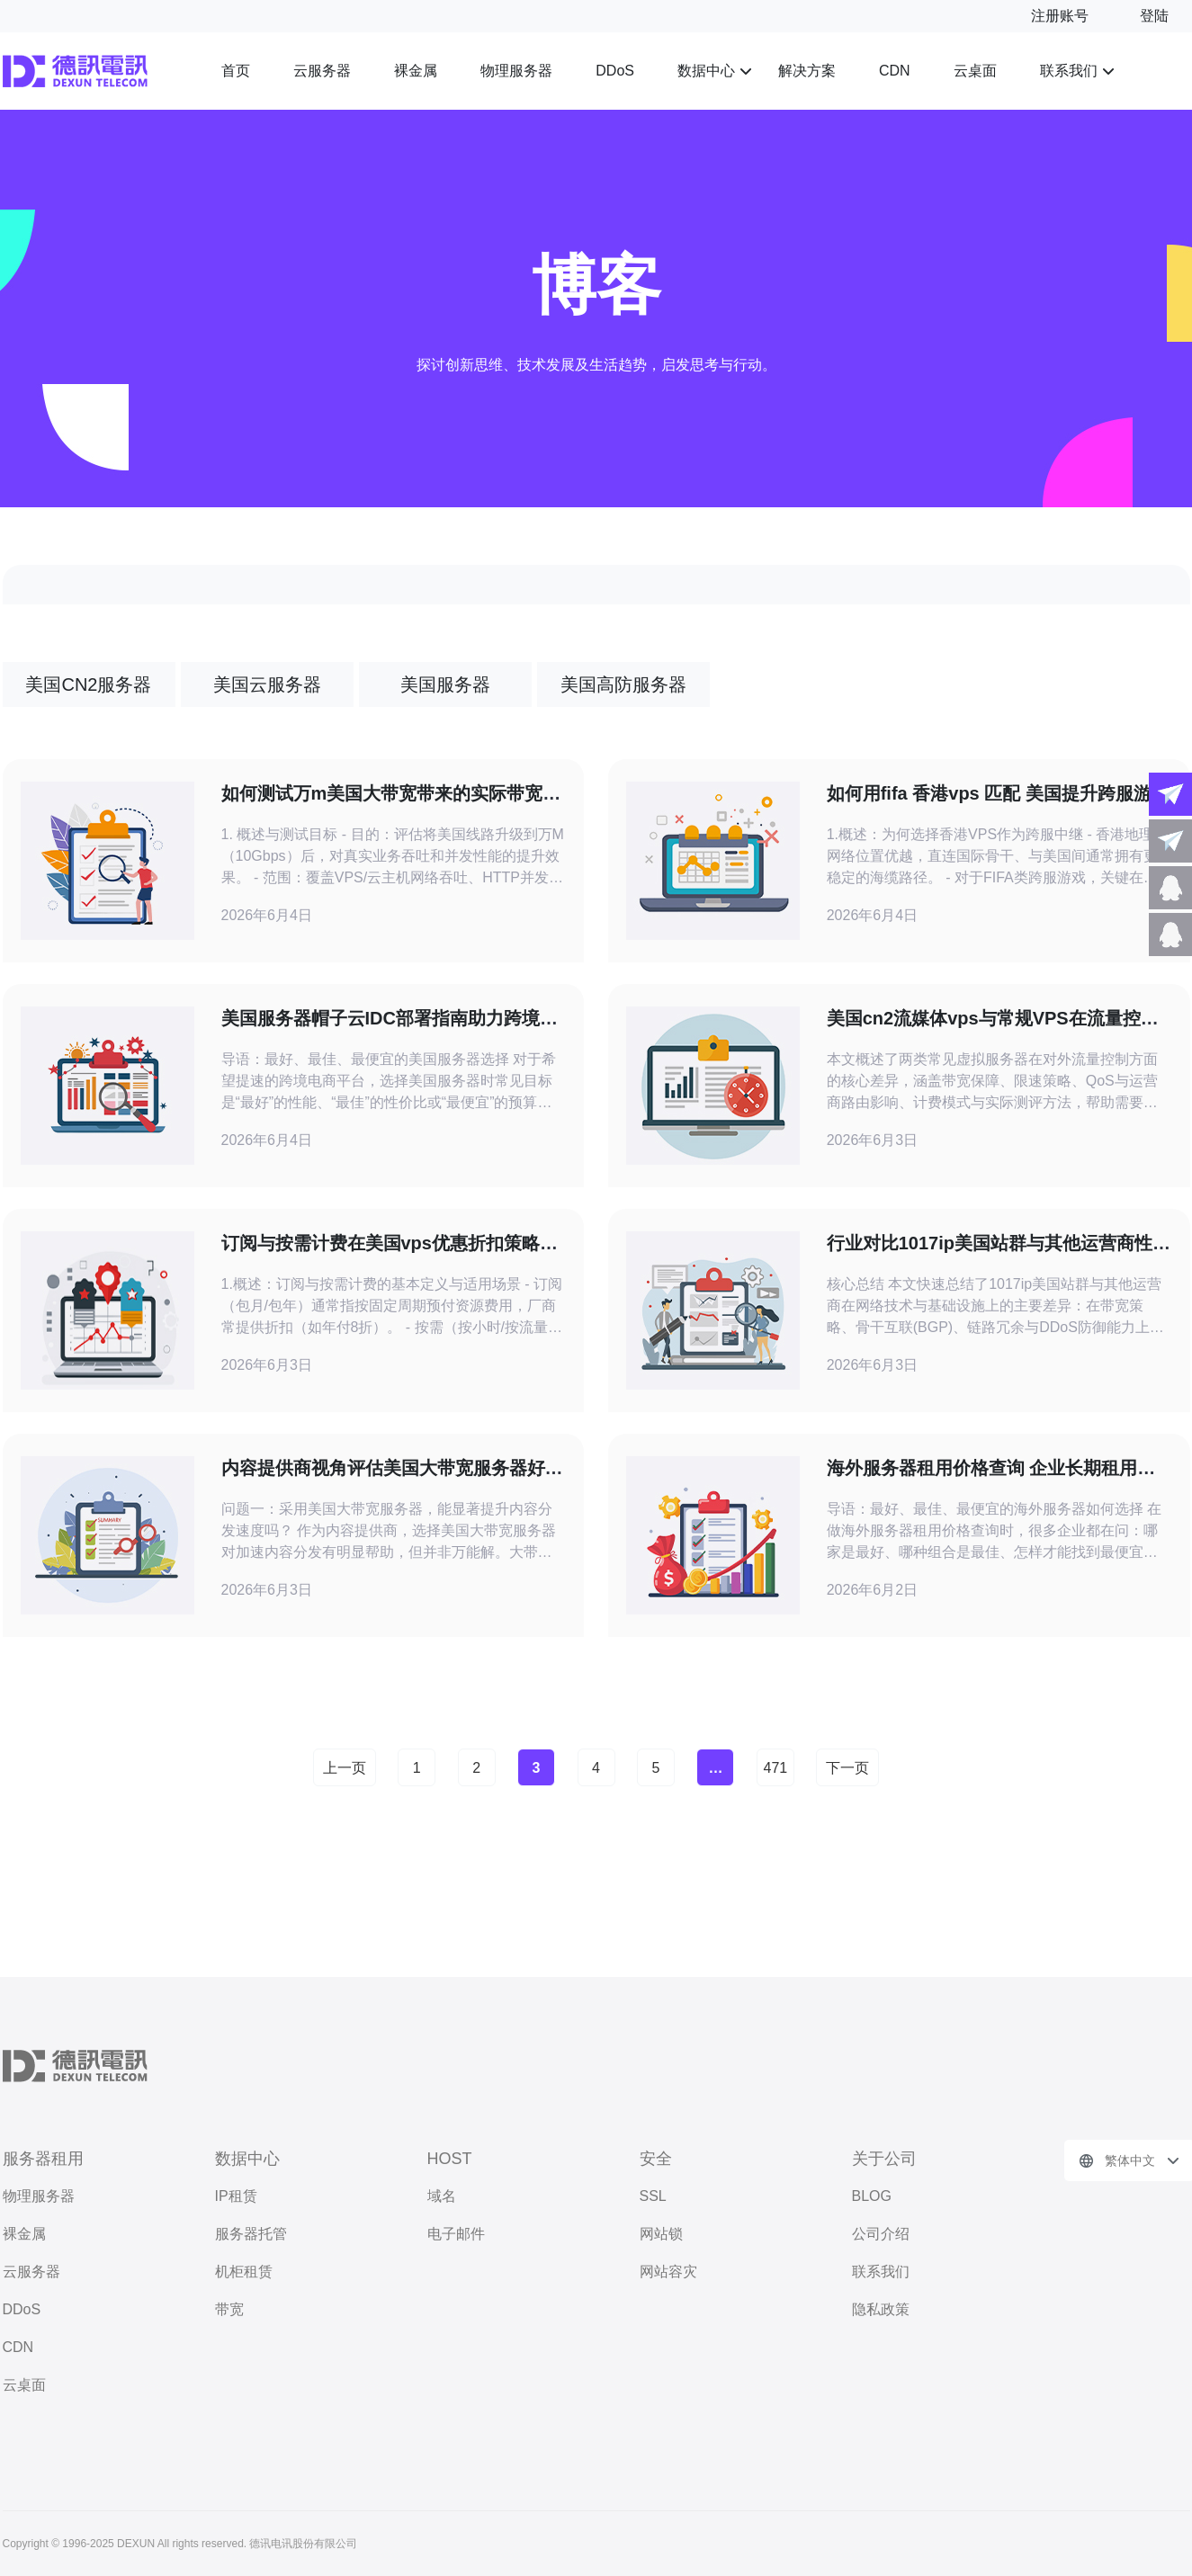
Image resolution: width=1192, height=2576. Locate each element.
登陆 (1154, 15)
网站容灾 (668, 2271)
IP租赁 (236, 2196)
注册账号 (1060, 15)
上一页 (344, 1767)
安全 (656, 2159)
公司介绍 (881, 2233)
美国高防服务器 (623, 684)
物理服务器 (516, 70)
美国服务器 (445, 684)
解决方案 (807, 70)
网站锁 (661, 2233)
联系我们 (1069, 70)
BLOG (872, 2196)
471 (776, 1767)
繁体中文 (1130, 2160)
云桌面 (975, 70)
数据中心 (706, 70)
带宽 (229, 2309)
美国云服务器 (267, 684)
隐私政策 (881, 2309)
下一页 (847, 1767)
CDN (894, 70)
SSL (653, 2196)
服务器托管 (251, 2233)
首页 (235, 70)
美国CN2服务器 (88, 684)
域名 (441, 2196)
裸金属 (415, 70)
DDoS (615, 70)
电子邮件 (456, 2233)
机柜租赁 (244, 2271)
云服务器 (322, 70)
